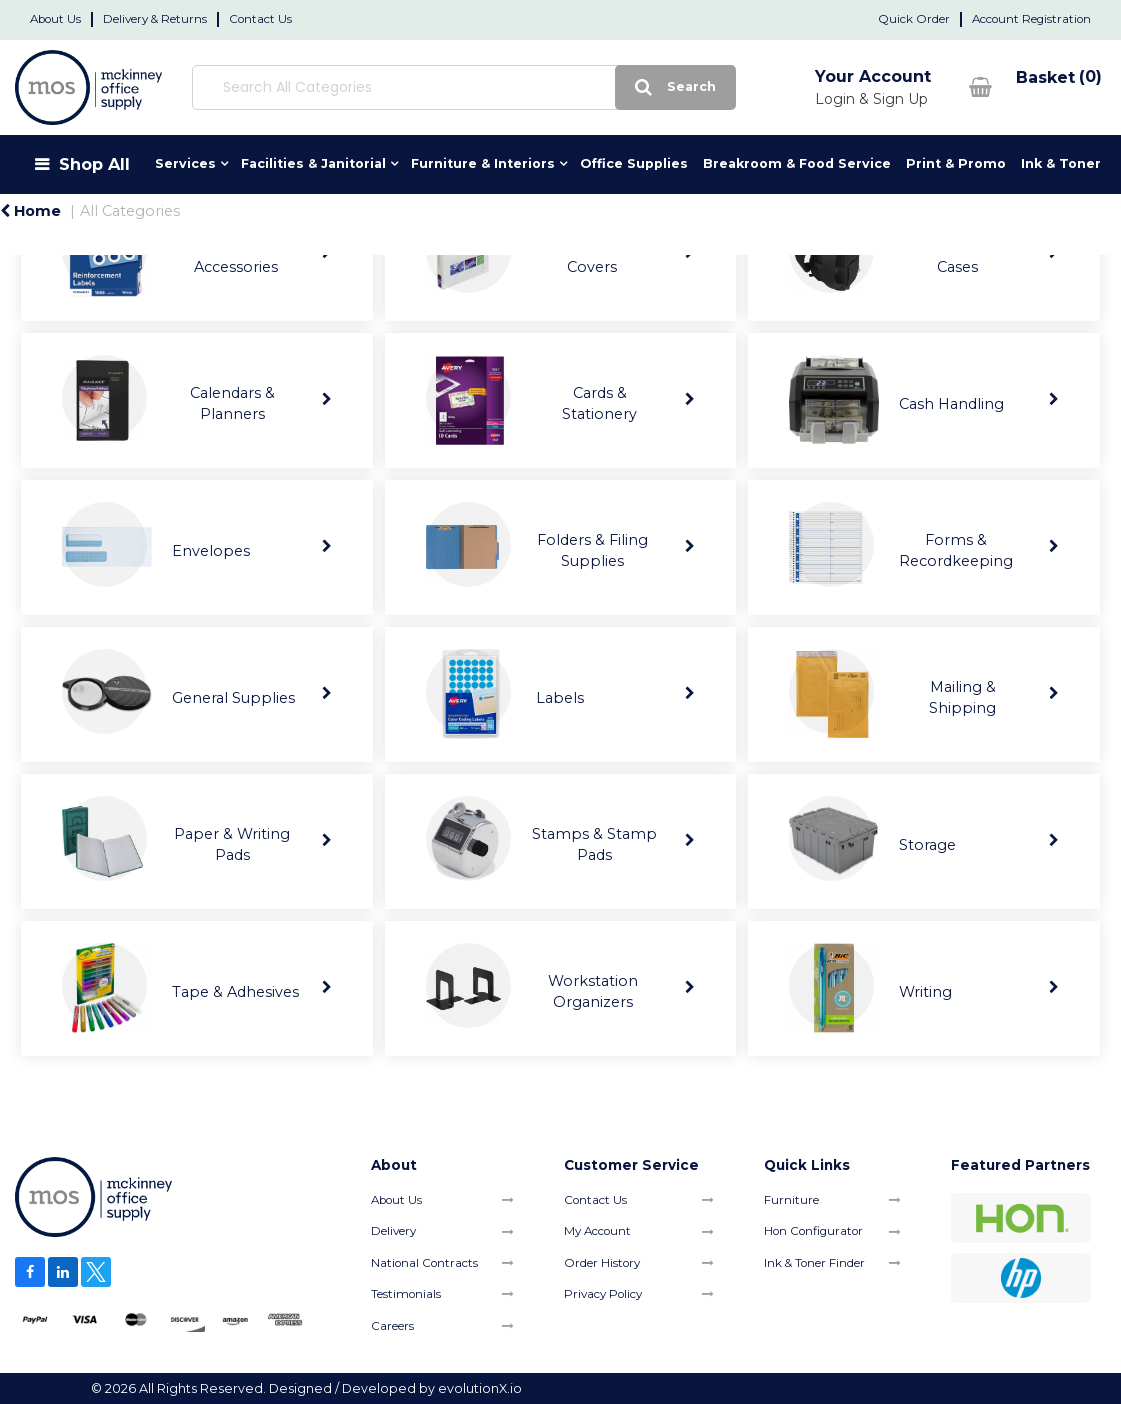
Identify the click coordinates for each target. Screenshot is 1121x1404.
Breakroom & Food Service (797, 163)
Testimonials (406, 1294)
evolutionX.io (480, 1388)
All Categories (130, 211)
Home (30, 211)
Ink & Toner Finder (814, 1263)
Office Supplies (634, 163)
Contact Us (260, 19)
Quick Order (914, 19)
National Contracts (424, 1263)
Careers (392, 1326)
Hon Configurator (813, 1231)
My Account (597, 1231)
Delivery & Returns (155, 19)
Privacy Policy (603, 1294)
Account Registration (1031, 19)
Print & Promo (956, 163)
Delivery (393, 1231)
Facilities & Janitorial (313, 163)
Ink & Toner (1061, 163)
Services (185, 163)
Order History (602, 1263)
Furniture (791, 1200)
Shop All (94, 164)
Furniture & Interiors (483, 163)
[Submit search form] (673, 87)
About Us (55, 19)
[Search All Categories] (462, 87)
